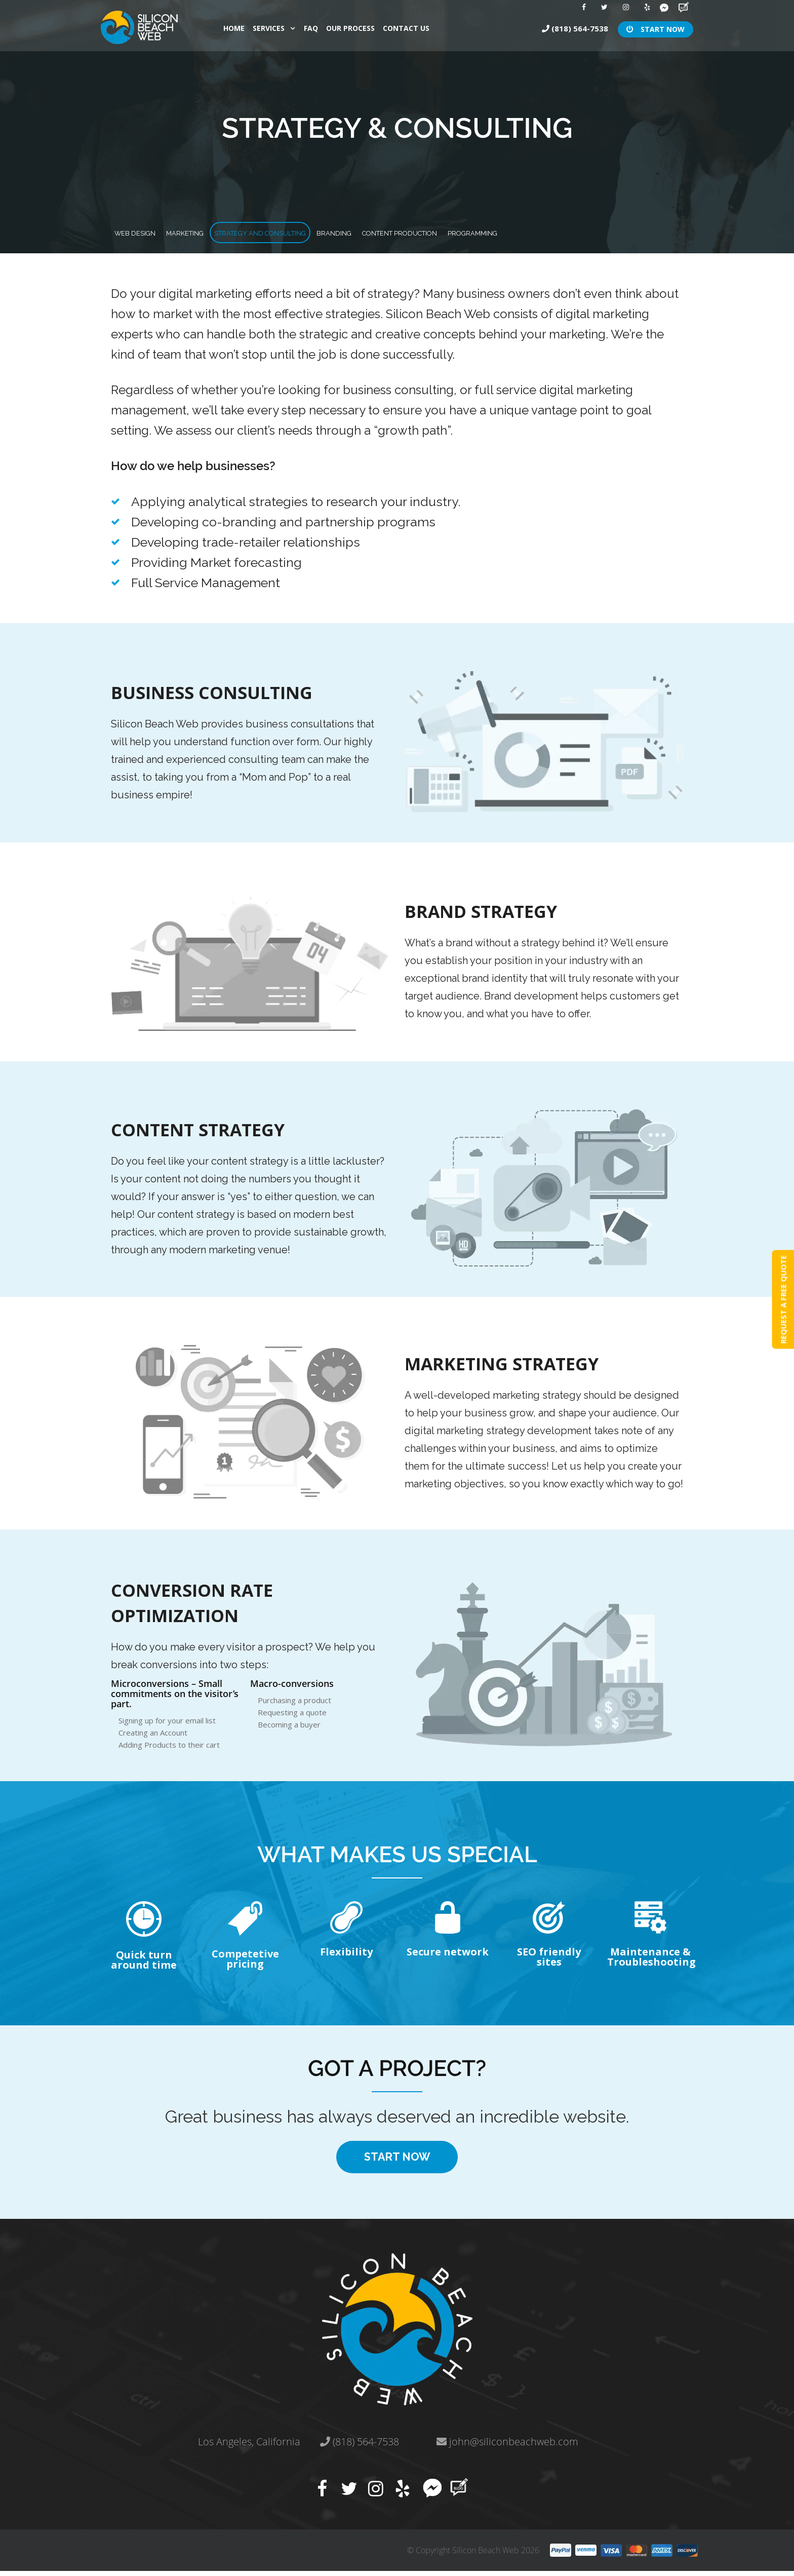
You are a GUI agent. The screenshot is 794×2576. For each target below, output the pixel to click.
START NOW (655, 28)
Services (269, 27)
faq (311, 27)
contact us (406, 27)
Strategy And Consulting (340, 231)
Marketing (228, 231)
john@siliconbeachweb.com (507, 2446)
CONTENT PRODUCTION (550, 231)
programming (659, 231)
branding (449, 231)
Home (234, 27)
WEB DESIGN (150, 231)
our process (350, 27)
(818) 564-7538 (575, 27)
